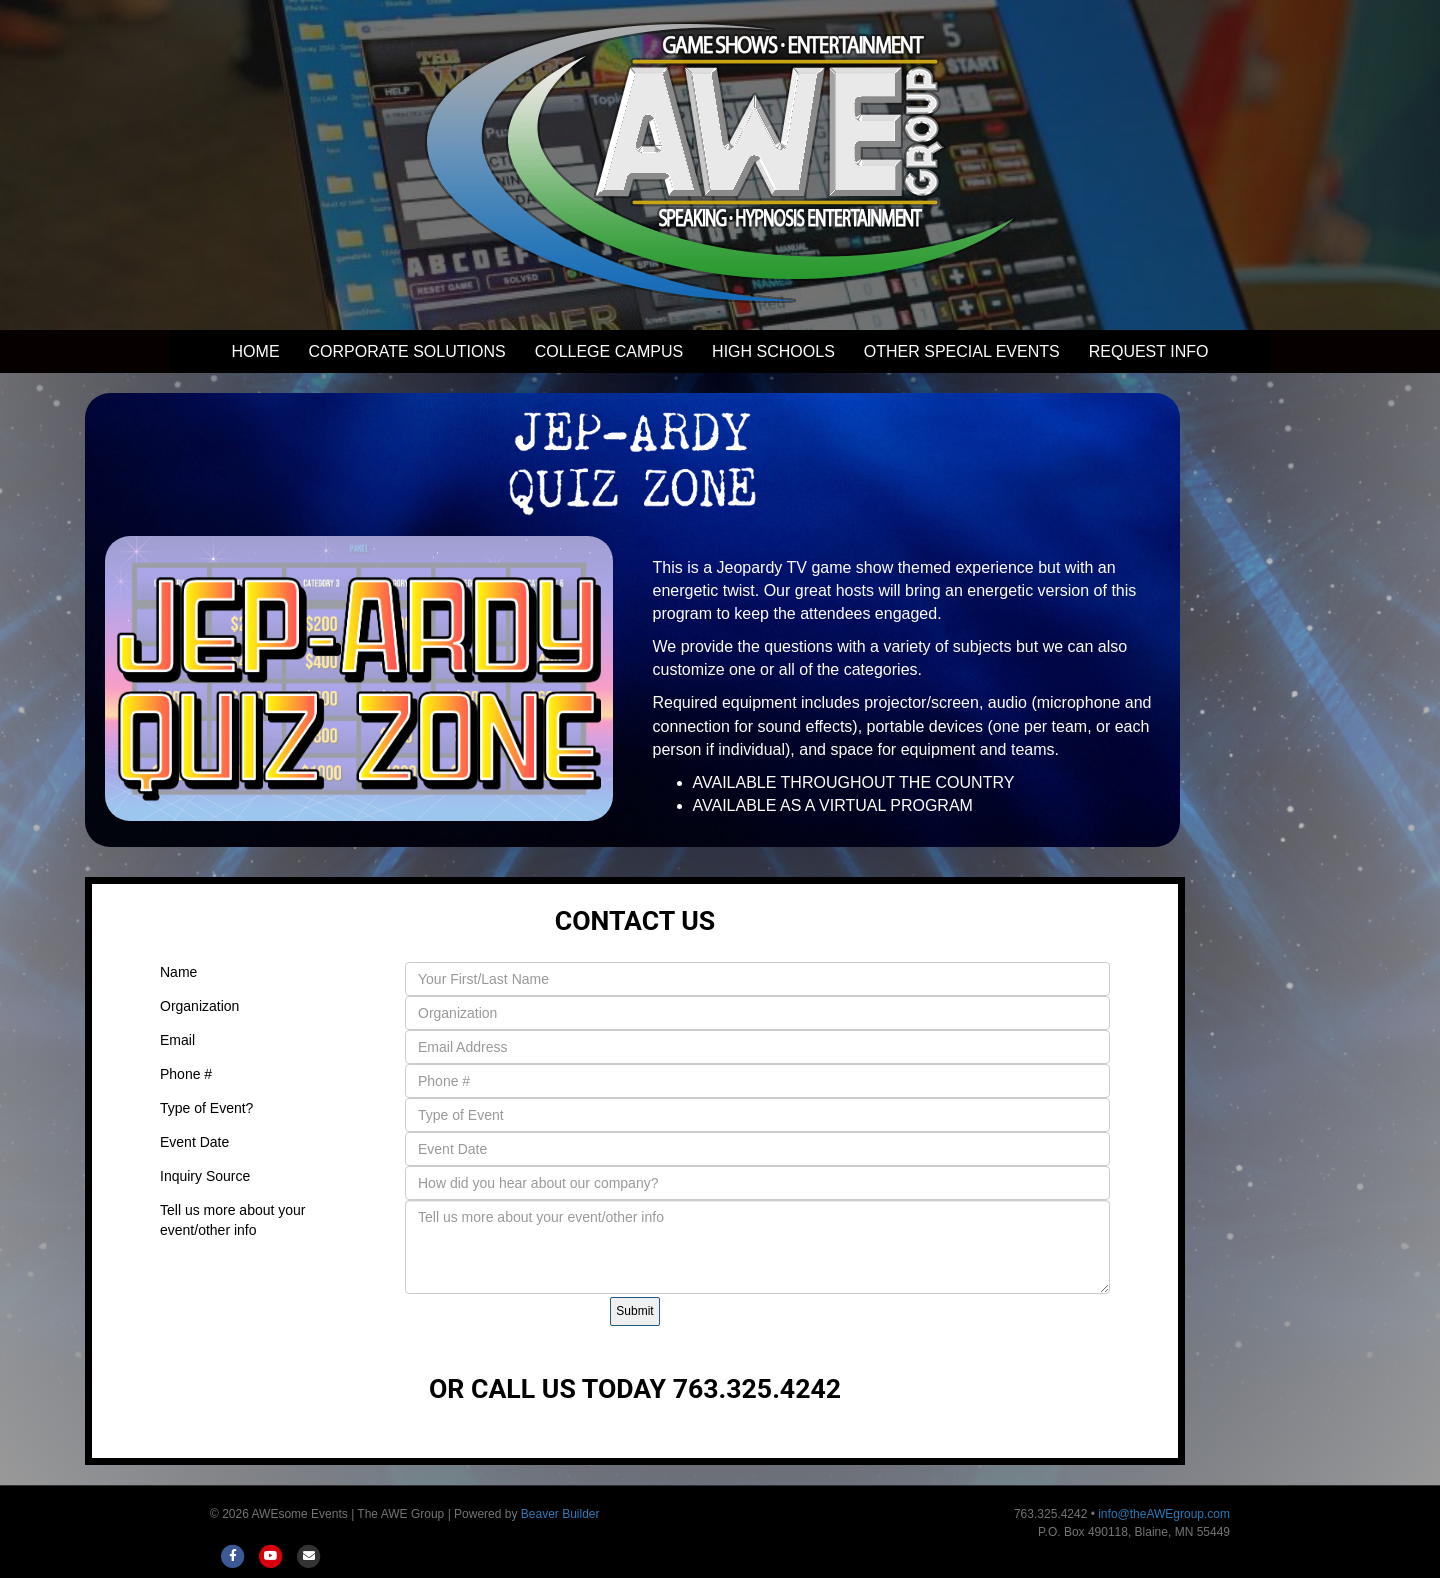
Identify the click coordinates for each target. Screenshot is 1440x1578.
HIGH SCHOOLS (773, 351)
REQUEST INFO (1149, 351)
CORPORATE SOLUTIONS (407, 351)
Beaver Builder (560, 1514)
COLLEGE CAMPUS (609, 351)
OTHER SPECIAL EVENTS (962, 351)
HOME (256, 351)
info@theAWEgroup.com (1164, 1514)
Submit (634, 1311)
